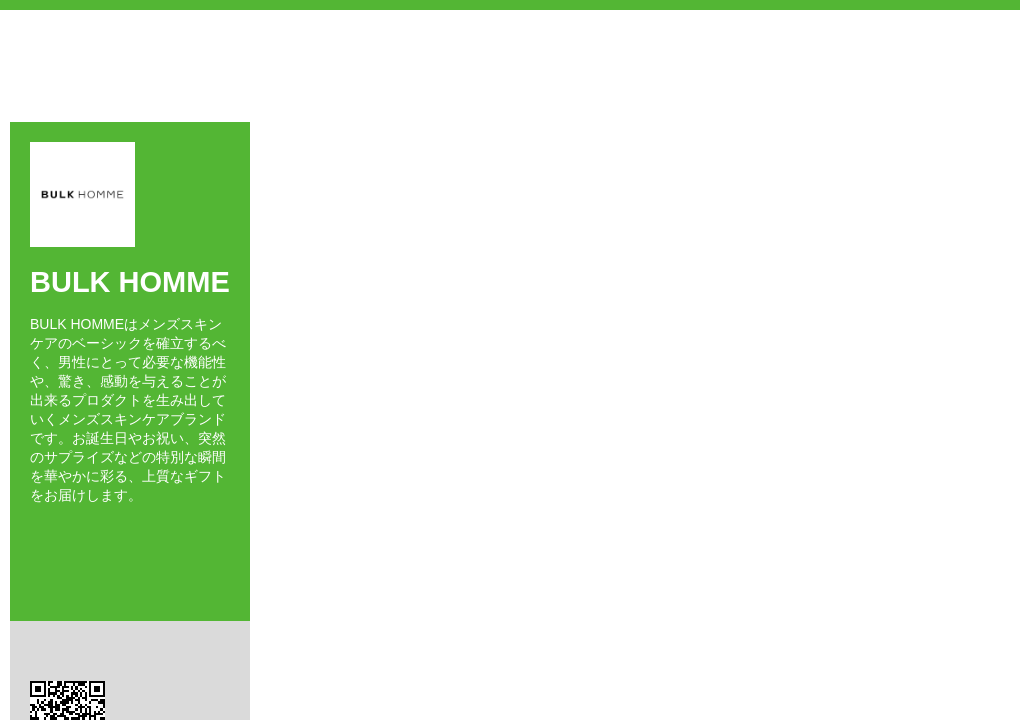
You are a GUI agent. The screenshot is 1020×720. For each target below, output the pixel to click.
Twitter (64, 530)
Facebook (35, 530)
